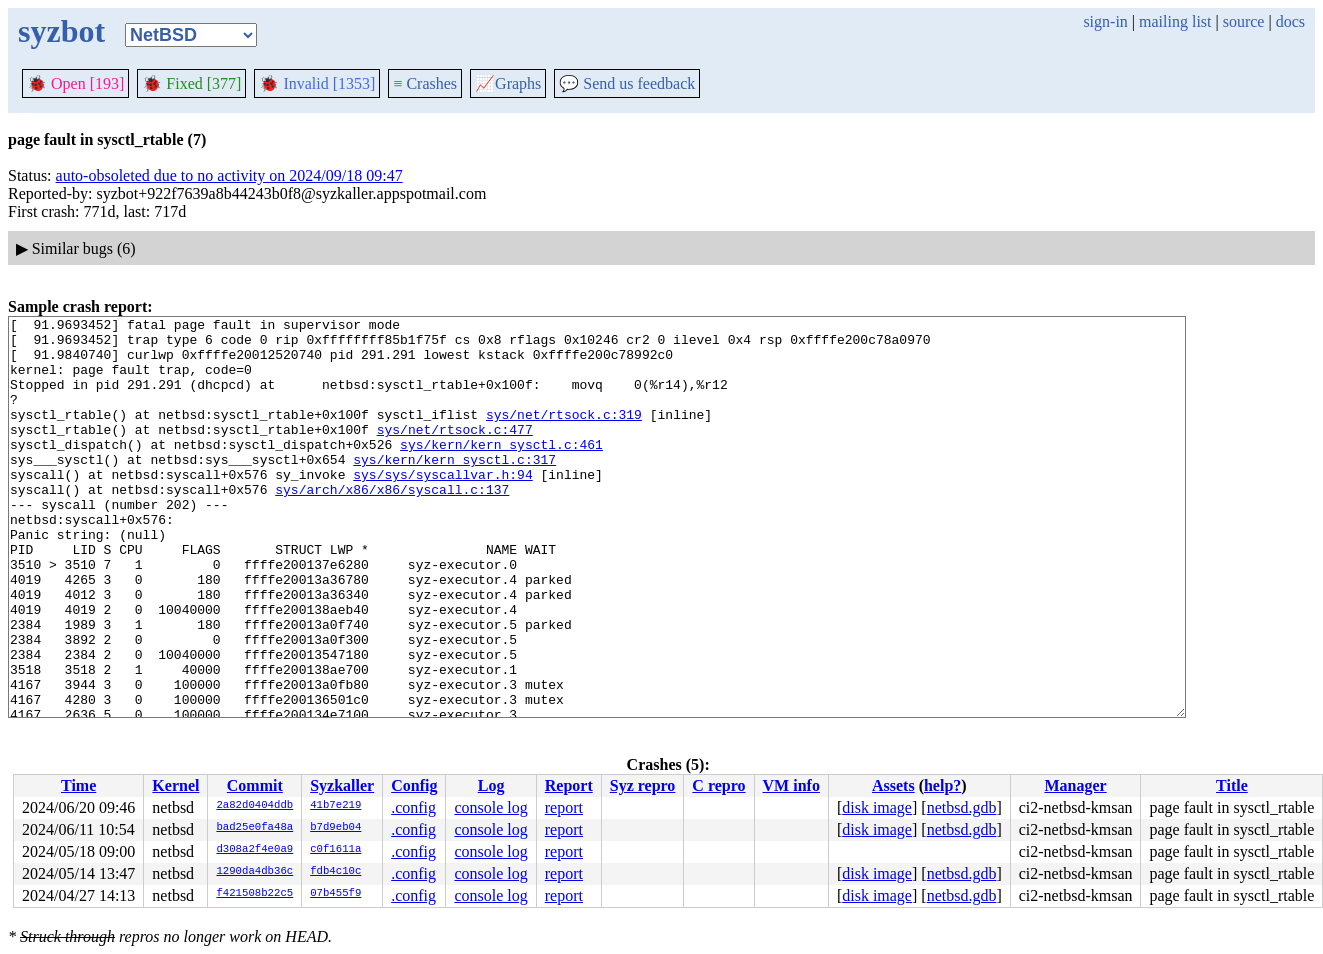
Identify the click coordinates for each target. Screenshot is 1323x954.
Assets (893, 785)
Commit (255, 785)
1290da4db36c (254, 872)
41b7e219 (335, 806)
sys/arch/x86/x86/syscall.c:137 (392, 525)
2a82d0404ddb (254, 806)
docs (1290, 21)
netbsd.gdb (962, 807)
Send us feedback (627, 83)
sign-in (1105, 21)
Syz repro (643, 785)
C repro (718, 785)
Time (78, 785)
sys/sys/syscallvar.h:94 (442, 507)
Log (491, 785)
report (564, 807)
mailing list (1175, 21)
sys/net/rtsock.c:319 (564, 435)
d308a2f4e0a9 (254, 850)
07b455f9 (335, 894)
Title (1232, 785)
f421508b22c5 (254, 894)
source (1244, 21)
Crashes (425, 83)
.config (413, 807)
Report (569, 785)
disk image (877, 807)
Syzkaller (342, 785)
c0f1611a (335, 850)
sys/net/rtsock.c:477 (455, 453)
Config (414, 785)
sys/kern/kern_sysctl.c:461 (501, 471)
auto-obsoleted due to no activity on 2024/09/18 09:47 (229, 175)
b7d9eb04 (335, 828)
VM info (791, 785)
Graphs (508, 83)
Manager (1075, 785)
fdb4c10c (335, 872)
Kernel (175, 785)
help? (942, 785)
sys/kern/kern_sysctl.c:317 (454, 489)
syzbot (61, 31)
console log (490, 807)
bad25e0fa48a (254, 828)
